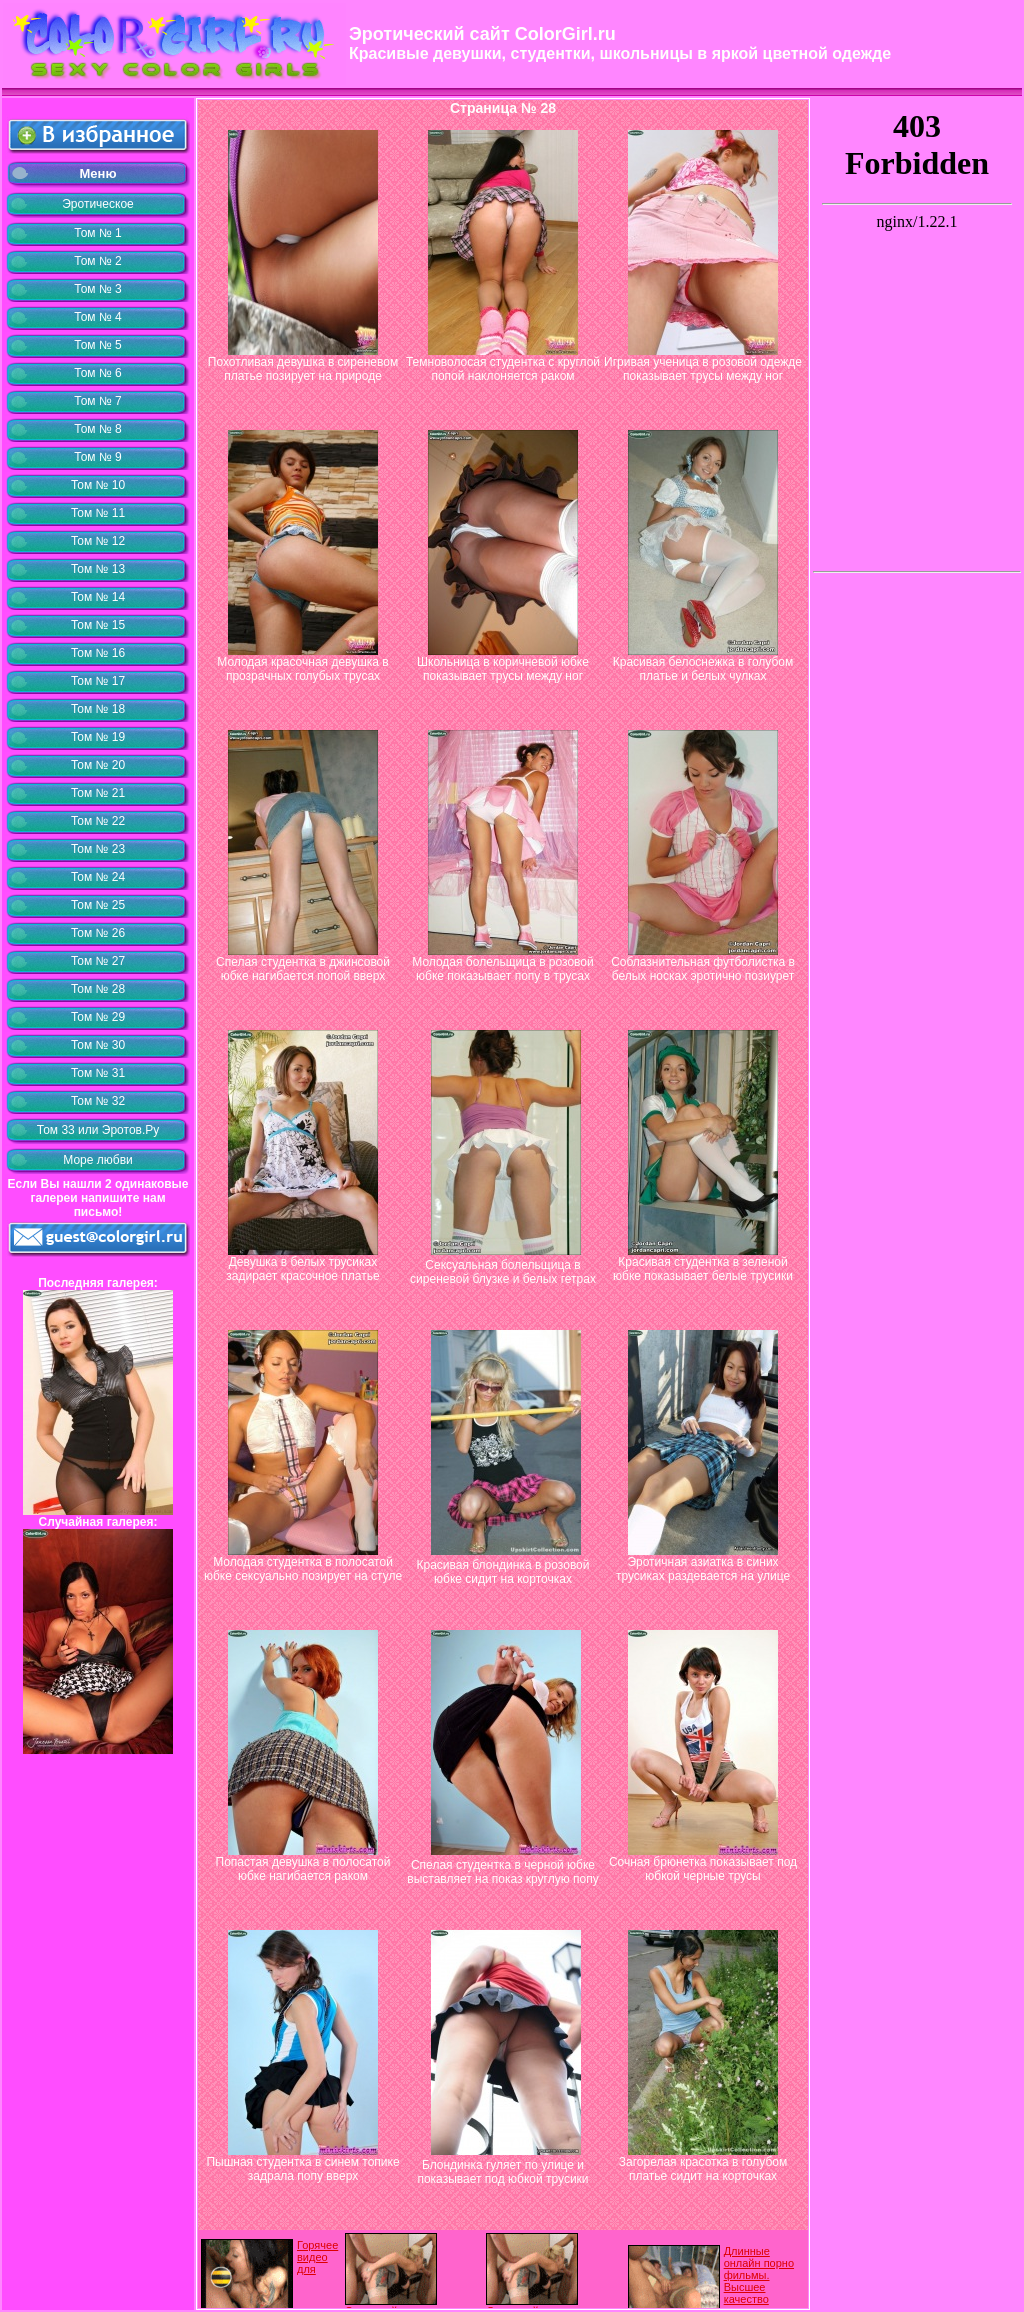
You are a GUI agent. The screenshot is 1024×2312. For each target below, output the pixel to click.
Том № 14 (98, 597)
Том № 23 (98, 849)
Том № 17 (98, 681)
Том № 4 (98, 317)
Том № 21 (98, 793)
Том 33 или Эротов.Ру (98, 1130)
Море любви (97, 1160)
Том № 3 (98, 289)
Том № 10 (98, 485)
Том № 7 (98, 401)
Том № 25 (98, 905)
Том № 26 (98, 933)
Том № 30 (98, 1045)
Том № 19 (98, 737)
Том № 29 (98, 1017)
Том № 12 (98, 541)
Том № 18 (98, 709)
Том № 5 (98, 345)
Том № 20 (98, 765)
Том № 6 (98, 373)
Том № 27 (98, 961)
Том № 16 (98, 653)
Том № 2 (98, 261)
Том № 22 (98, 821)
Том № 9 (98, 457)
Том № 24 (98, 877)
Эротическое (98, 204)
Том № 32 (98, 1101)
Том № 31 (98, 1073)
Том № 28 (98, 989)
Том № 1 (98, 233)
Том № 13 (98, 569)
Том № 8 (98, 429)
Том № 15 (98, 625)
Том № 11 (98, 513)
